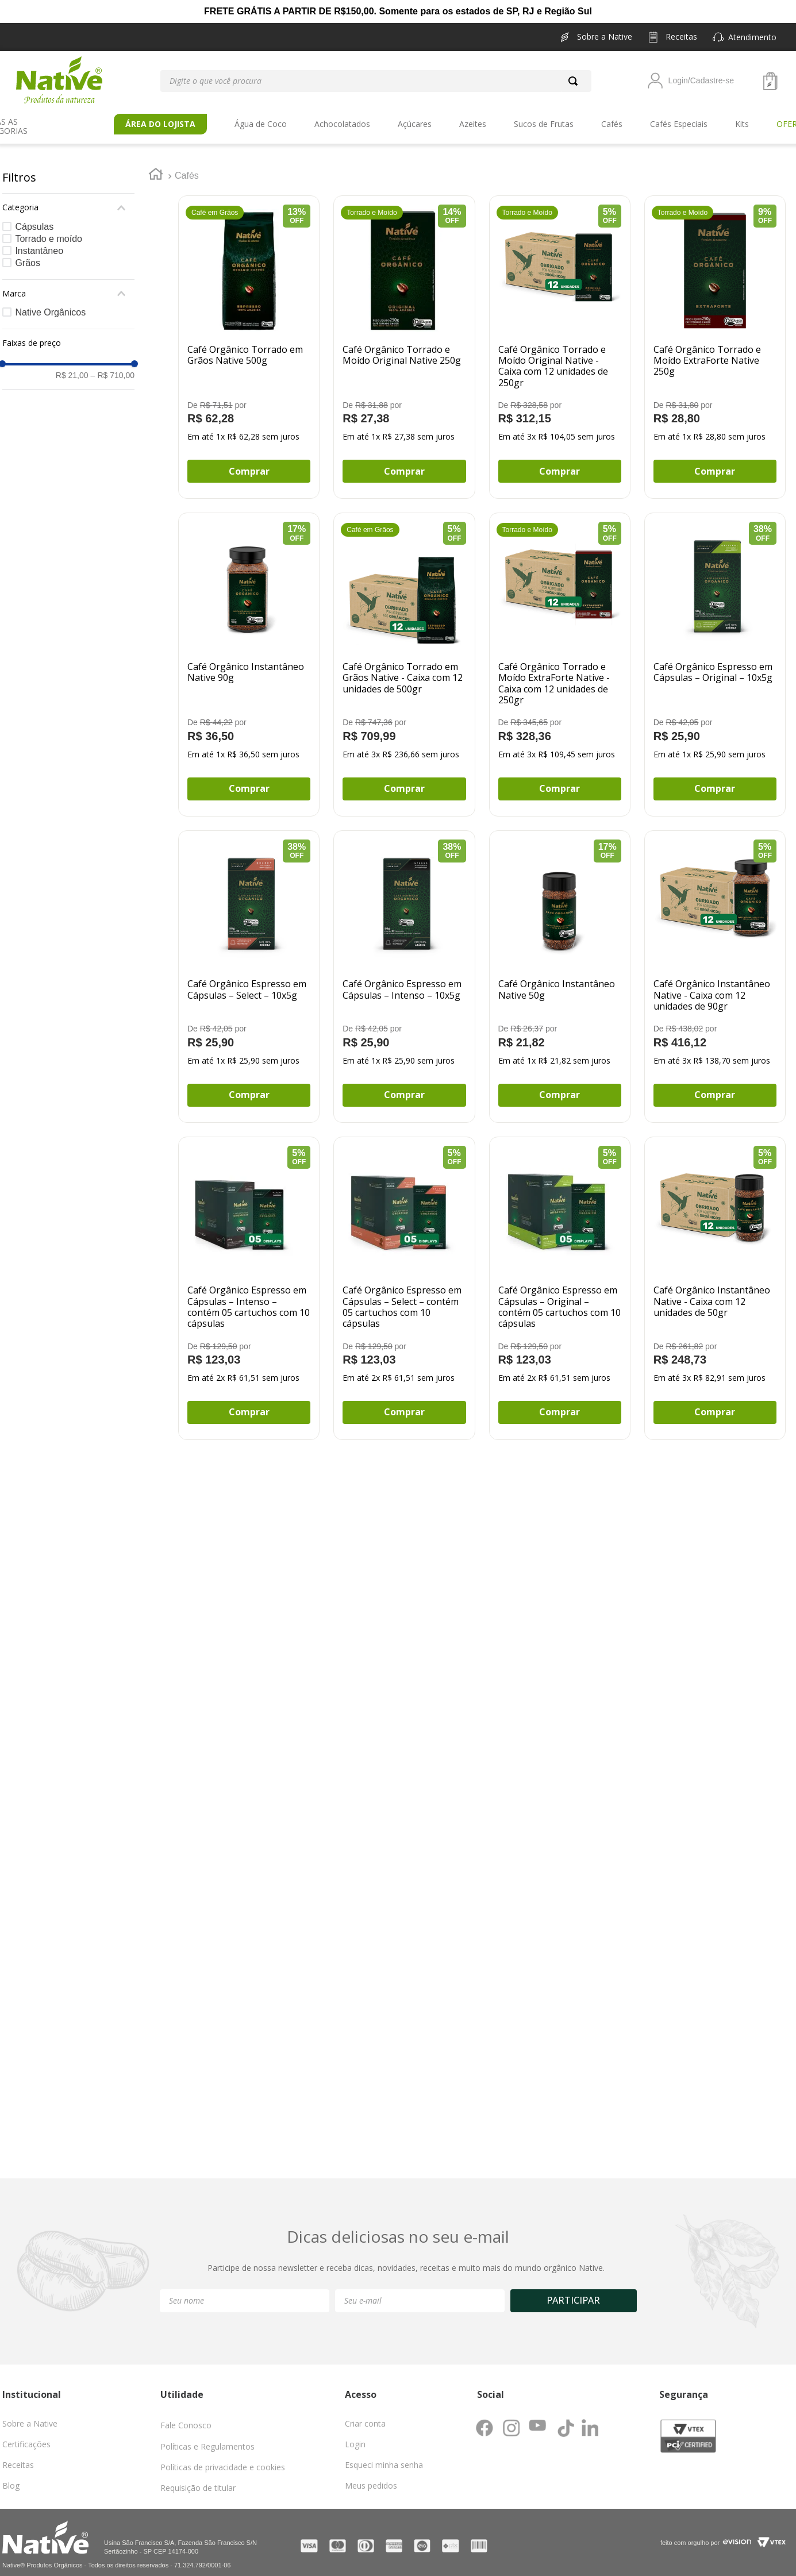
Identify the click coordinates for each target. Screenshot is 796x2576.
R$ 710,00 (112, 366)
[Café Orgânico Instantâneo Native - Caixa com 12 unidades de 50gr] (714, 1279)
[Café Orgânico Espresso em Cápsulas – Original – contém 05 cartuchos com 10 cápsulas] (559, 1279)
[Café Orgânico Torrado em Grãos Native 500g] (248, 338)
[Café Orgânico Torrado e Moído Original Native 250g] (404, 338)
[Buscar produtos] (575, 81)
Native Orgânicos (50, 304)
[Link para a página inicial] (156, 167)
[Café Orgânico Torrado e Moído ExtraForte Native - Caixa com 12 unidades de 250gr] (559, 655)
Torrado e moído (48, 230)
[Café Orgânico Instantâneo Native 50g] (559, 968)
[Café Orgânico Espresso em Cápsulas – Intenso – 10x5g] (404, 968)
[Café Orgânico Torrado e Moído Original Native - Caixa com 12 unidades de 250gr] (559, 338)
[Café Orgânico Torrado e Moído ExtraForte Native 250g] (714, 338)
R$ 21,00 (72, 366)
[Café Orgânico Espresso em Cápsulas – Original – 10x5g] (714, 655)
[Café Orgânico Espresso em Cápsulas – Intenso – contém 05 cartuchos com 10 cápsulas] (248, 1279)
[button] (752, 37)
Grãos (27, 254)
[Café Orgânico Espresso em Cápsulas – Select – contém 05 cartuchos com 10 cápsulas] (404, 1279)
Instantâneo (39, 242)
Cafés (187, 167)
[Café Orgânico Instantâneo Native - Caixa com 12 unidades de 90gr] (714, 968)
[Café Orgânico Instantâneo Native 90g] (248, 655)
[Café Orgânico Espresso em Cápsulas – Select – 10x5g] (248, 968)
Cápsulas (34, 218)
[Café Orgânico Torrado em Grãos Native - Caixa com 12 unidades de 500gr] (404, 655)
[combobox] (375, 81)
